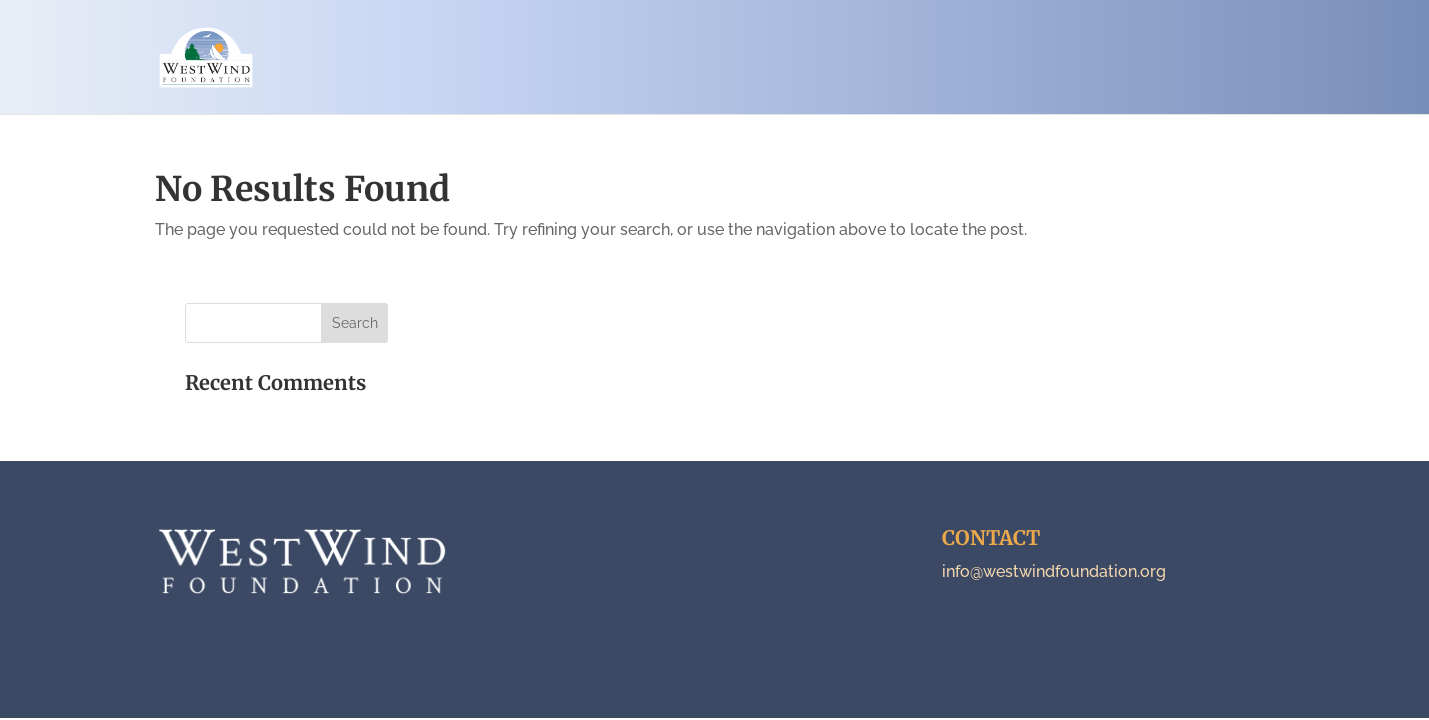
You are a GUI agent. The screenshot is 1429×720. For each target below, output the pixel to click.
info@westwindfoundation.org (1054, 571)
